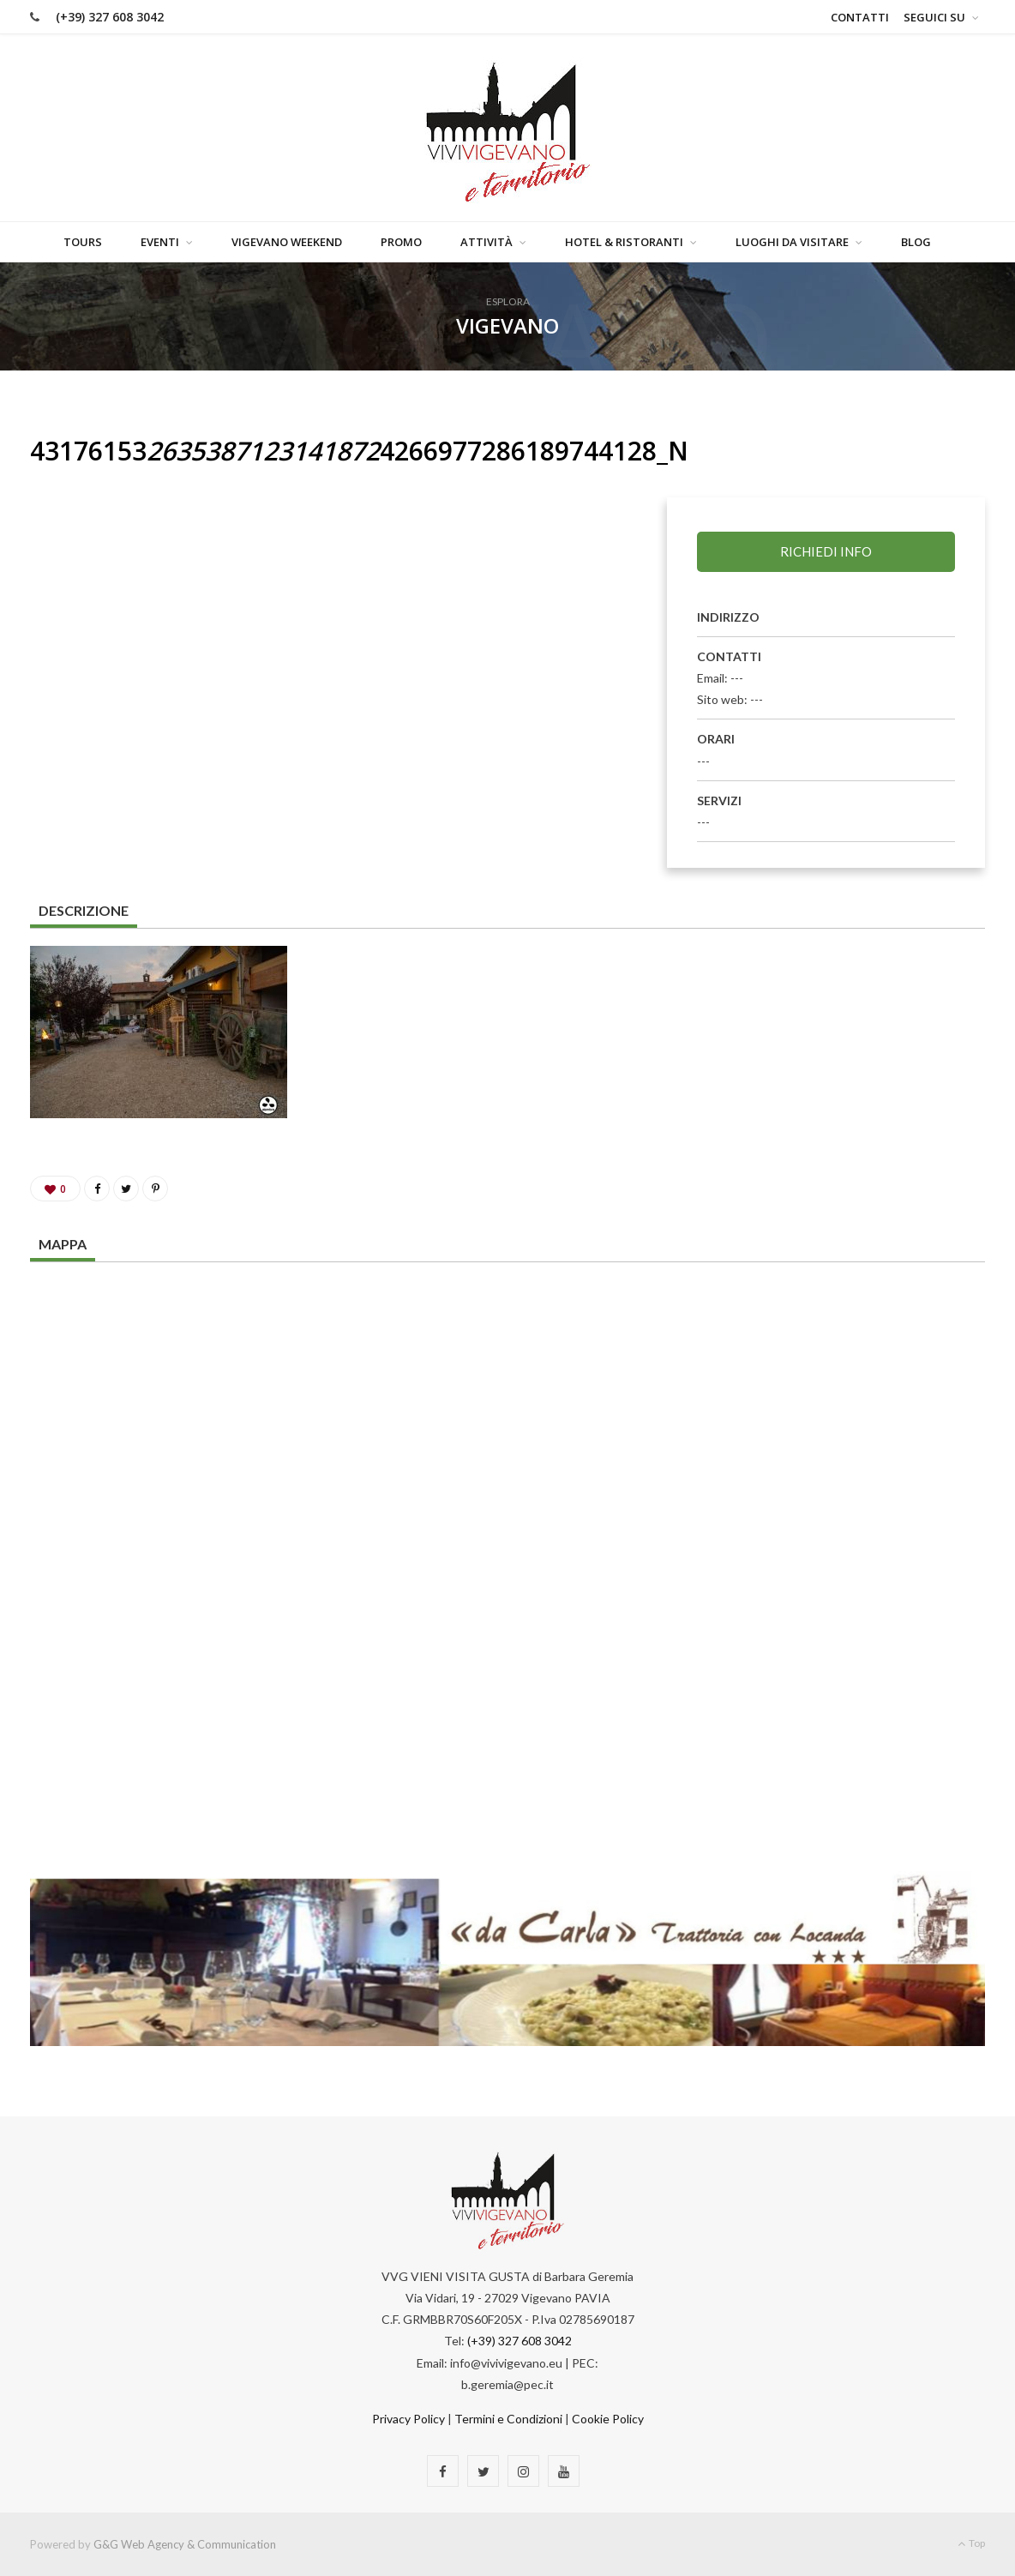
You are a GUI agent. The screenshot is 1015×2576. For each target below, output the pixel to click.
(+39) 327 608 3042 (110, 17)
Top (971, 2543)
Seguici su (934, 17)
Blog (916, 242)
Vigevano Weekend (286, 242)
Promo (401, 242)
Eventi (160, 242)
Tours (82, 242)
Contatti (860, 17)
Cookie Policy (608, 2418)
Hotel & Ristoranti (624, 242)
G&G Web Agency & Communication (184, 2544)
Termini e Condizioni (508, 2418)
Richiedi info (826, 551)
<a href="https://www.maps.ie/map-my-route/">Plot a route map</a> (507, 1536)
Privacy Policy (408, 2418)
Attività (486, 242)
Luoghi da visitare (792, 242)
